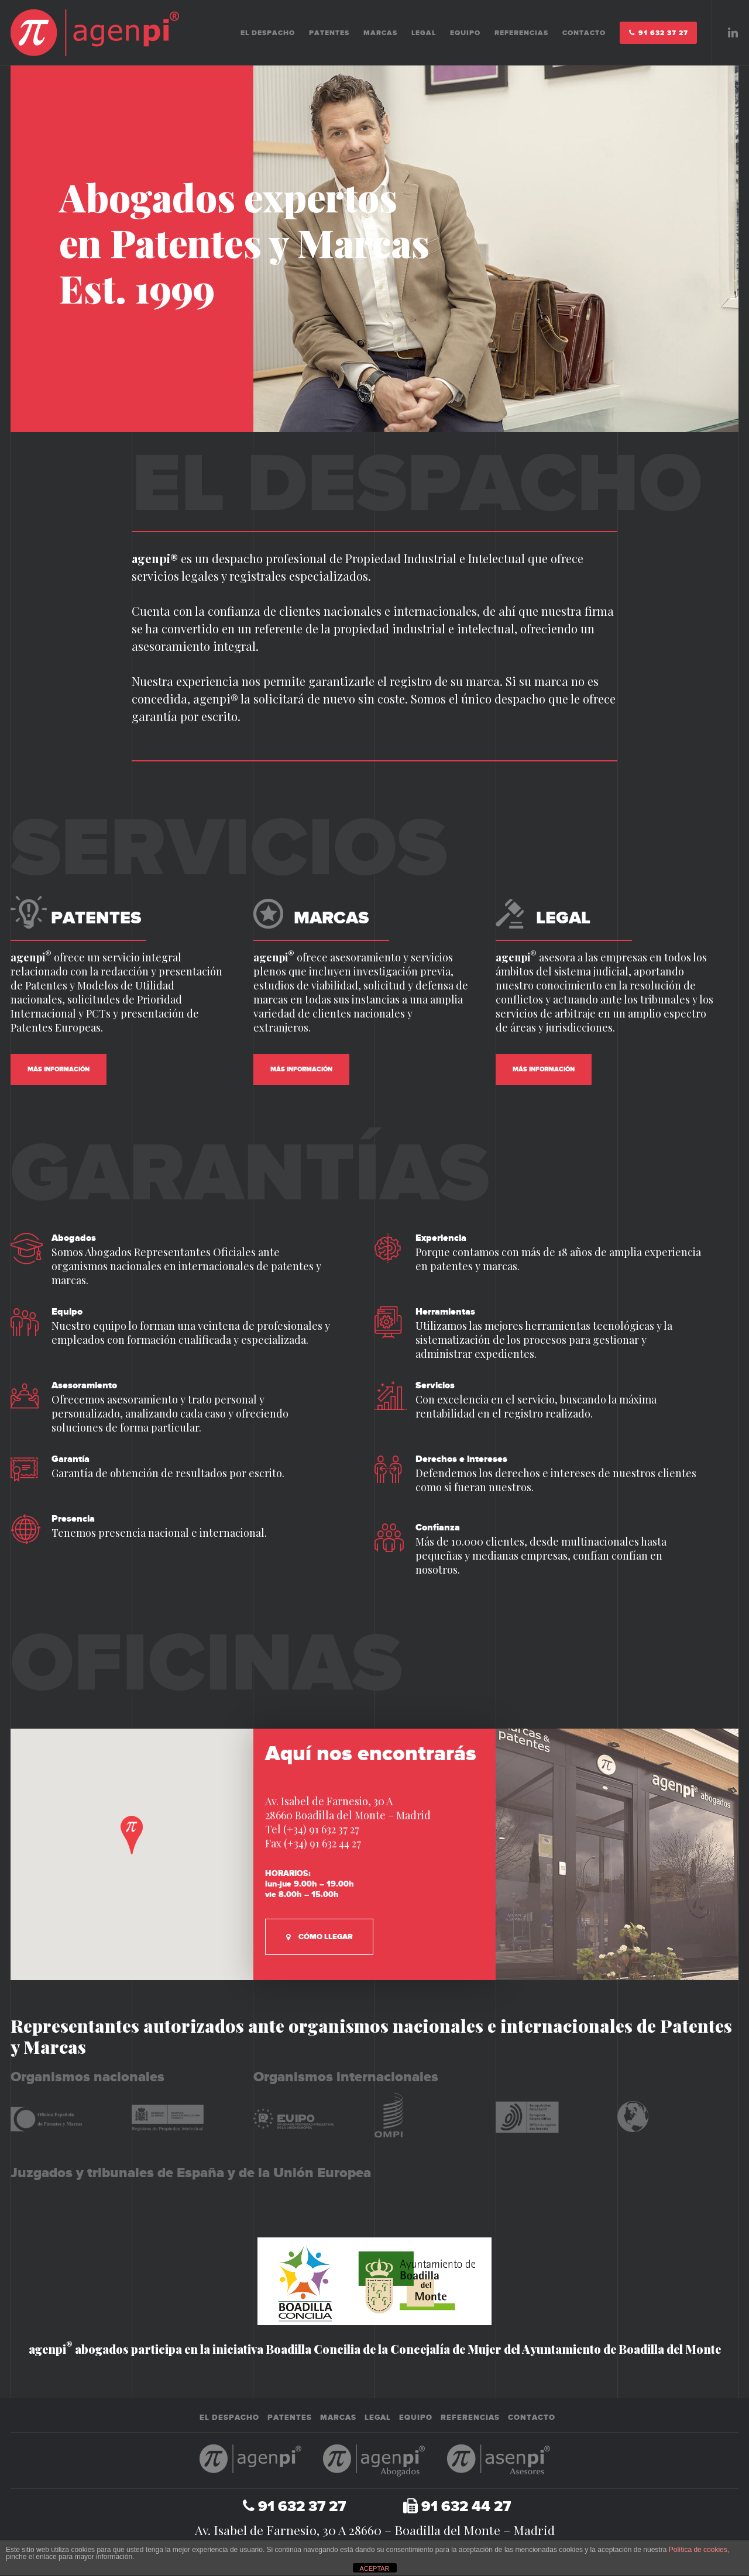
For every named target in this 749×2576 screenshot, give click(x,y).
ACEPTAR (374, 2568)
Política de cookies (698, 2550)
